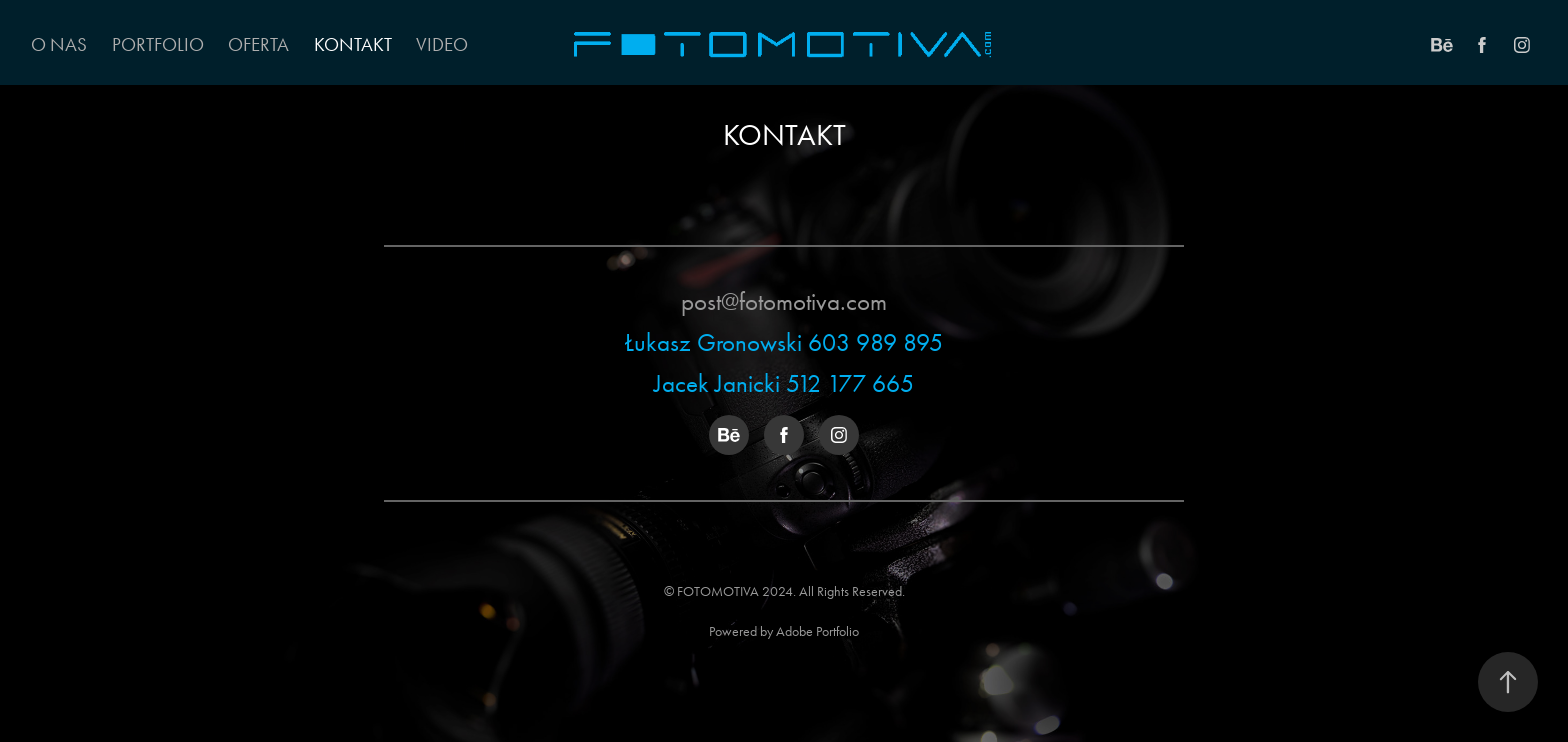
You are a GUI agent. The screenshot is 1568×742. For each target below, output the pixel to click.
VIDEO (442, 44)
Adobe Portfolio (817, 631)
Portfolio (158, 44)
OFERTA (258, 44)
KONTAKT (353, 44)
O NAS (59, 44)
